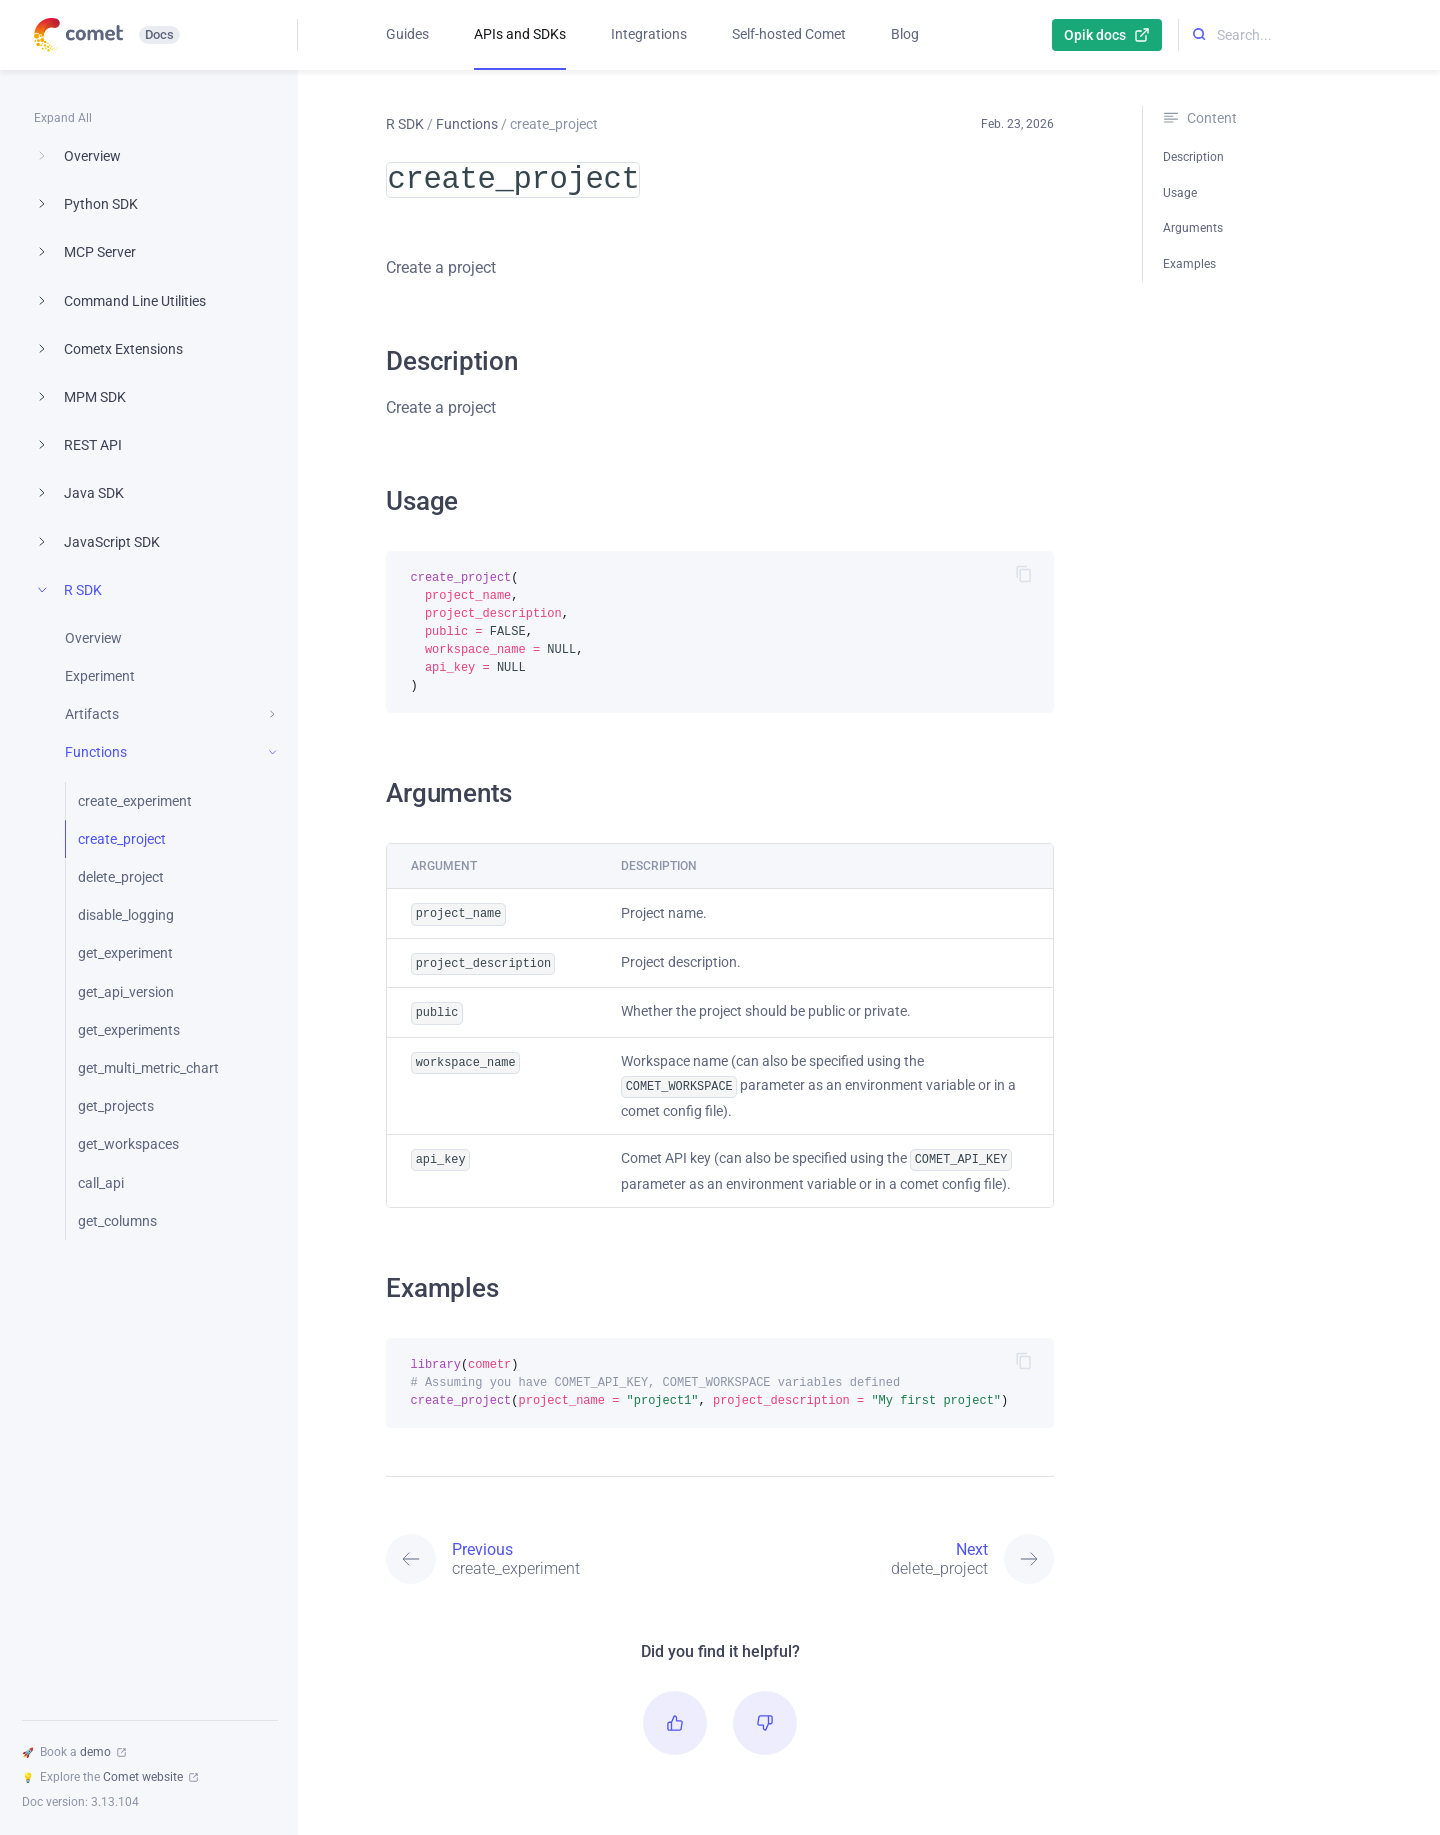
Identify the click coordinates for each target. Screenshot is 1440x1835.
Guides (407, 34)
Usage (1180, 193)
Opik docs (1107, 35)
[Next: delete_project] (887, 1545)
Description (1193, 157)
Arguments (1193, 228)
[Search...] (1309, 35)
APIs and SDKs (520, 34)
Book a (74, 1752)
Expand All (63, 118)
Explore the (110, 1777)
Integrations (649, 34)
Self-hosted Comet (789, 34)
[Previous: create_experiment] (553, 1545)
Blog (905, 34)
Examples (1189, 264)
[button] (675, 1709)
